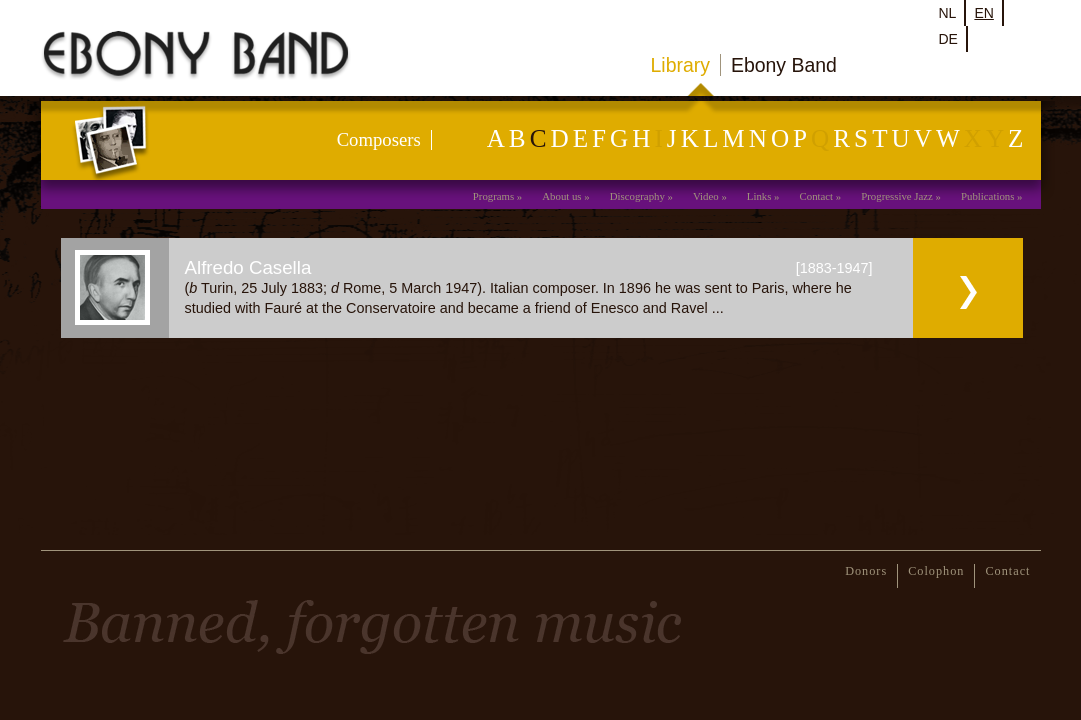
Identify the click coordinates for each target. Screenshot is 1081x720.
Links (759, 196)
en (983, 13)
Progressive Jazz (897, 196)
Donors (866, 571)
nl (948, 13)
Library (680, 65)
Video (706, 196)
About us (561, 196)
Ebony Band (784, 65)
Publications (987, 196)
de (948, 39)
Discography (637, 196)
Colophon (936, 571)
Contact (817, 196)
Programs (493, 196)
